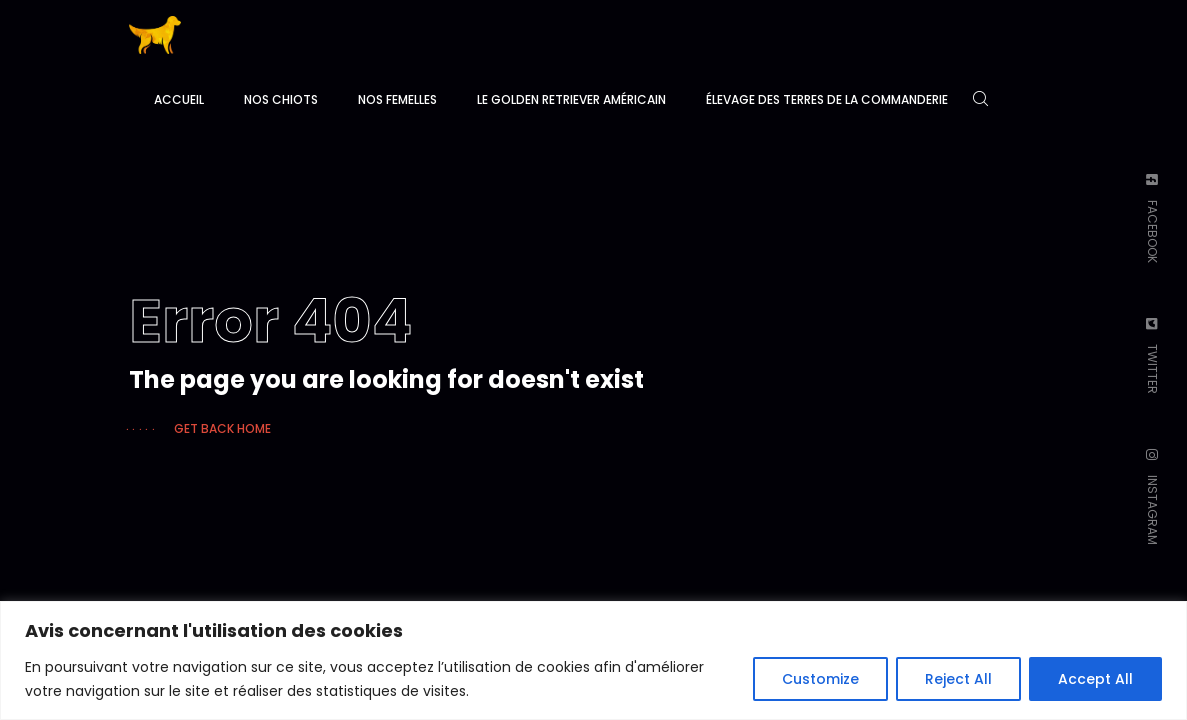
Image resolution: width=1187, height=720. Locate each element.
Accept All (1095, 679)
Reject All (958, 679)
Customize (820, 679)
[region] (593, 660)
